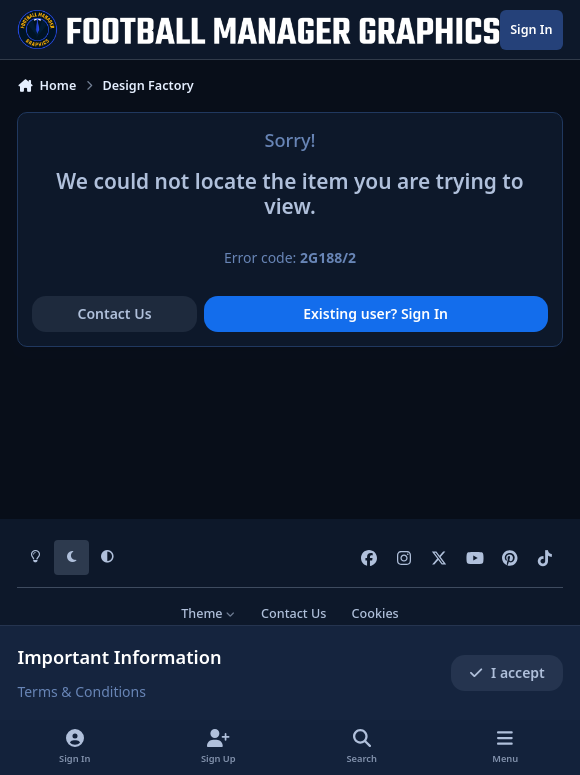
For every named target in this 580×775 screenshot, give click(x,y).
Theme (208, 613)
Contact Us (114, 313)
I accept (507, 672)
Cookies (375, 613)
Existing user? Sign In (375, 313)
